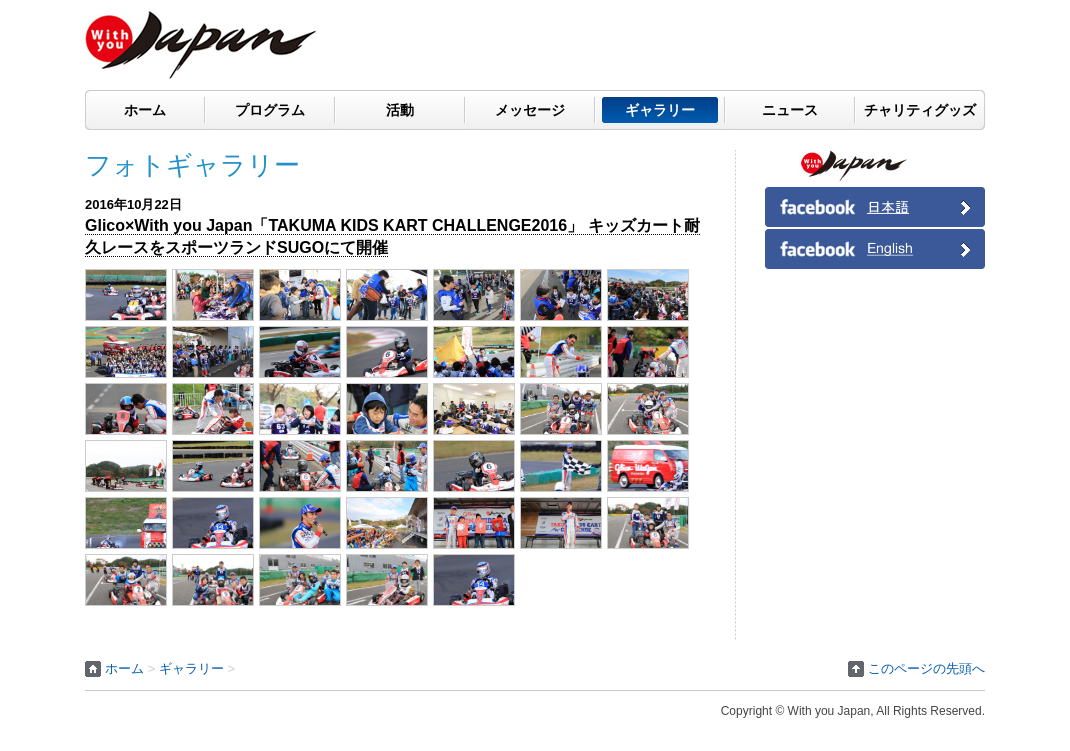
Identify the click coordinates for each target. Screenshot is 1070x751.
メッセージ (530, 110)
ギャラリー (660, 110)
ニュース (790, 110)
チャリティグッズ (920, 110)
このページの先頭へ (926, 668)
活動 (400, 110)
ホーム (145, 110)
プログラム (270, 110)
